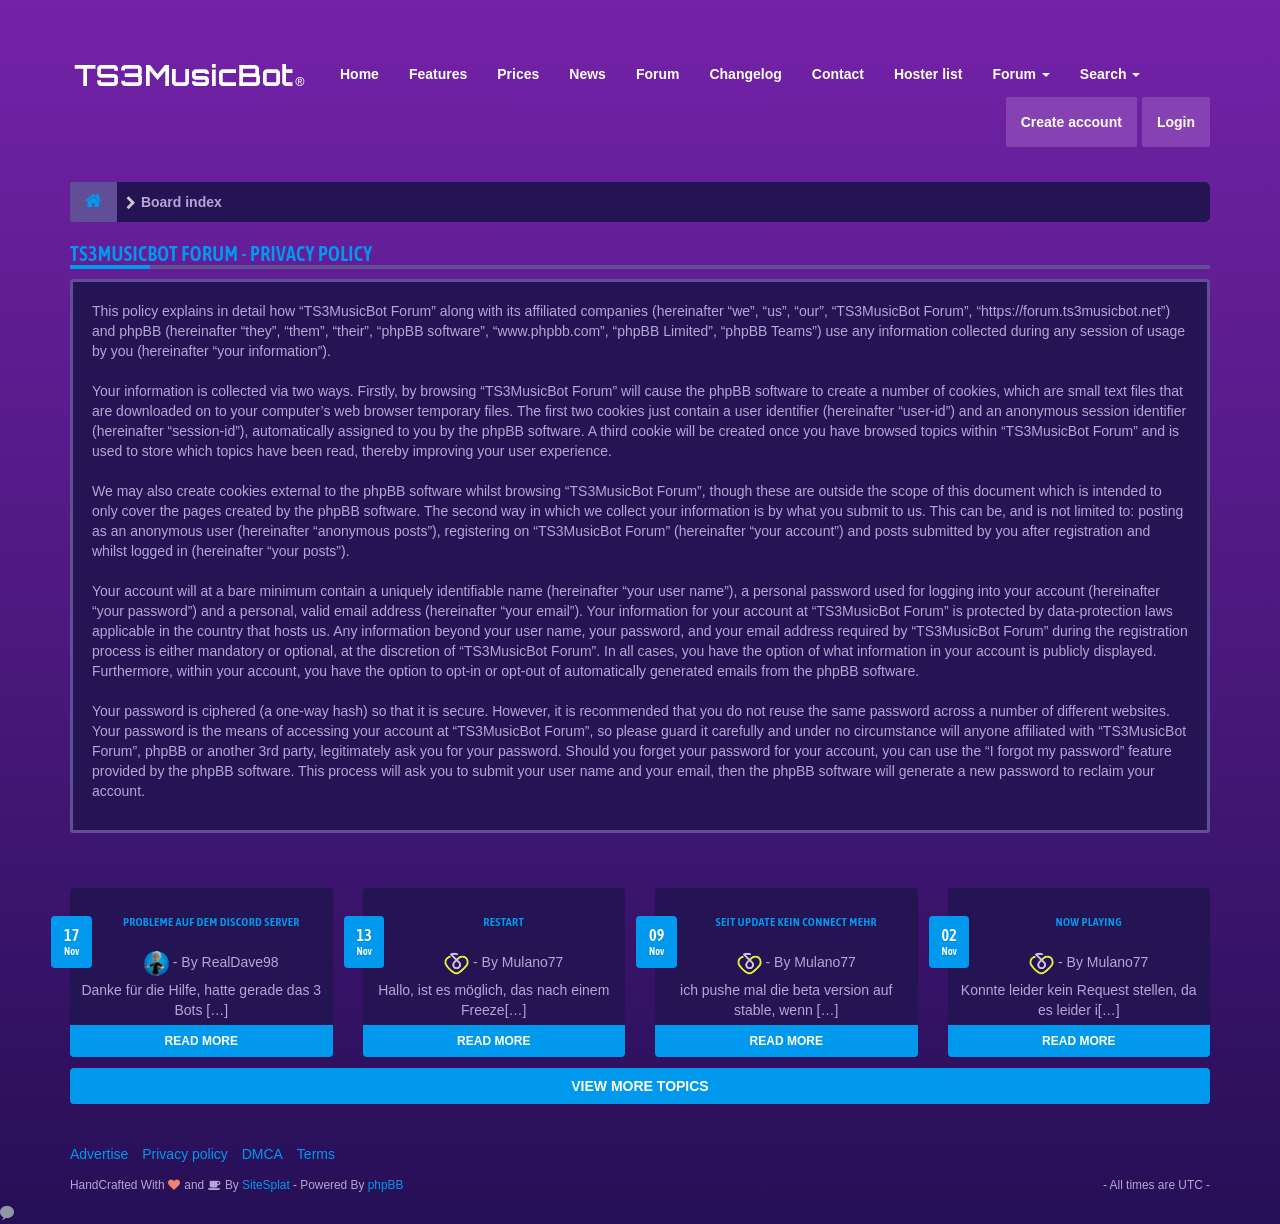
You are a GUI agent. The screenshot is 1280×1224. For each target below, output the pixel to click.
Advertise (99, 1154)
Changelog (745, 74)
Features (438, 74)
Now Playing (1089, 922)
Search (1110, 74)
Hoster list (928, 74)
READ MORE (201, 1041)
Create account (1071, 122)
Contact (838, 74)
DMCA (262, 1154)
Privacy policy (185, 1154)
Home (359, 74)
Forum (658, 74)
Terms (316, 1154)
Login (1176, 122)
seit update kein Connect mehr (796, 922)
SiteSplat (264, 1185)
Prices (518, 74)
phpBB (386, 1185)
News (587, 74)
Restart (503, 922)
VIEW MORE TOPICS (639, 1086)
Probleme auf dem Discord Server (211, 922)
